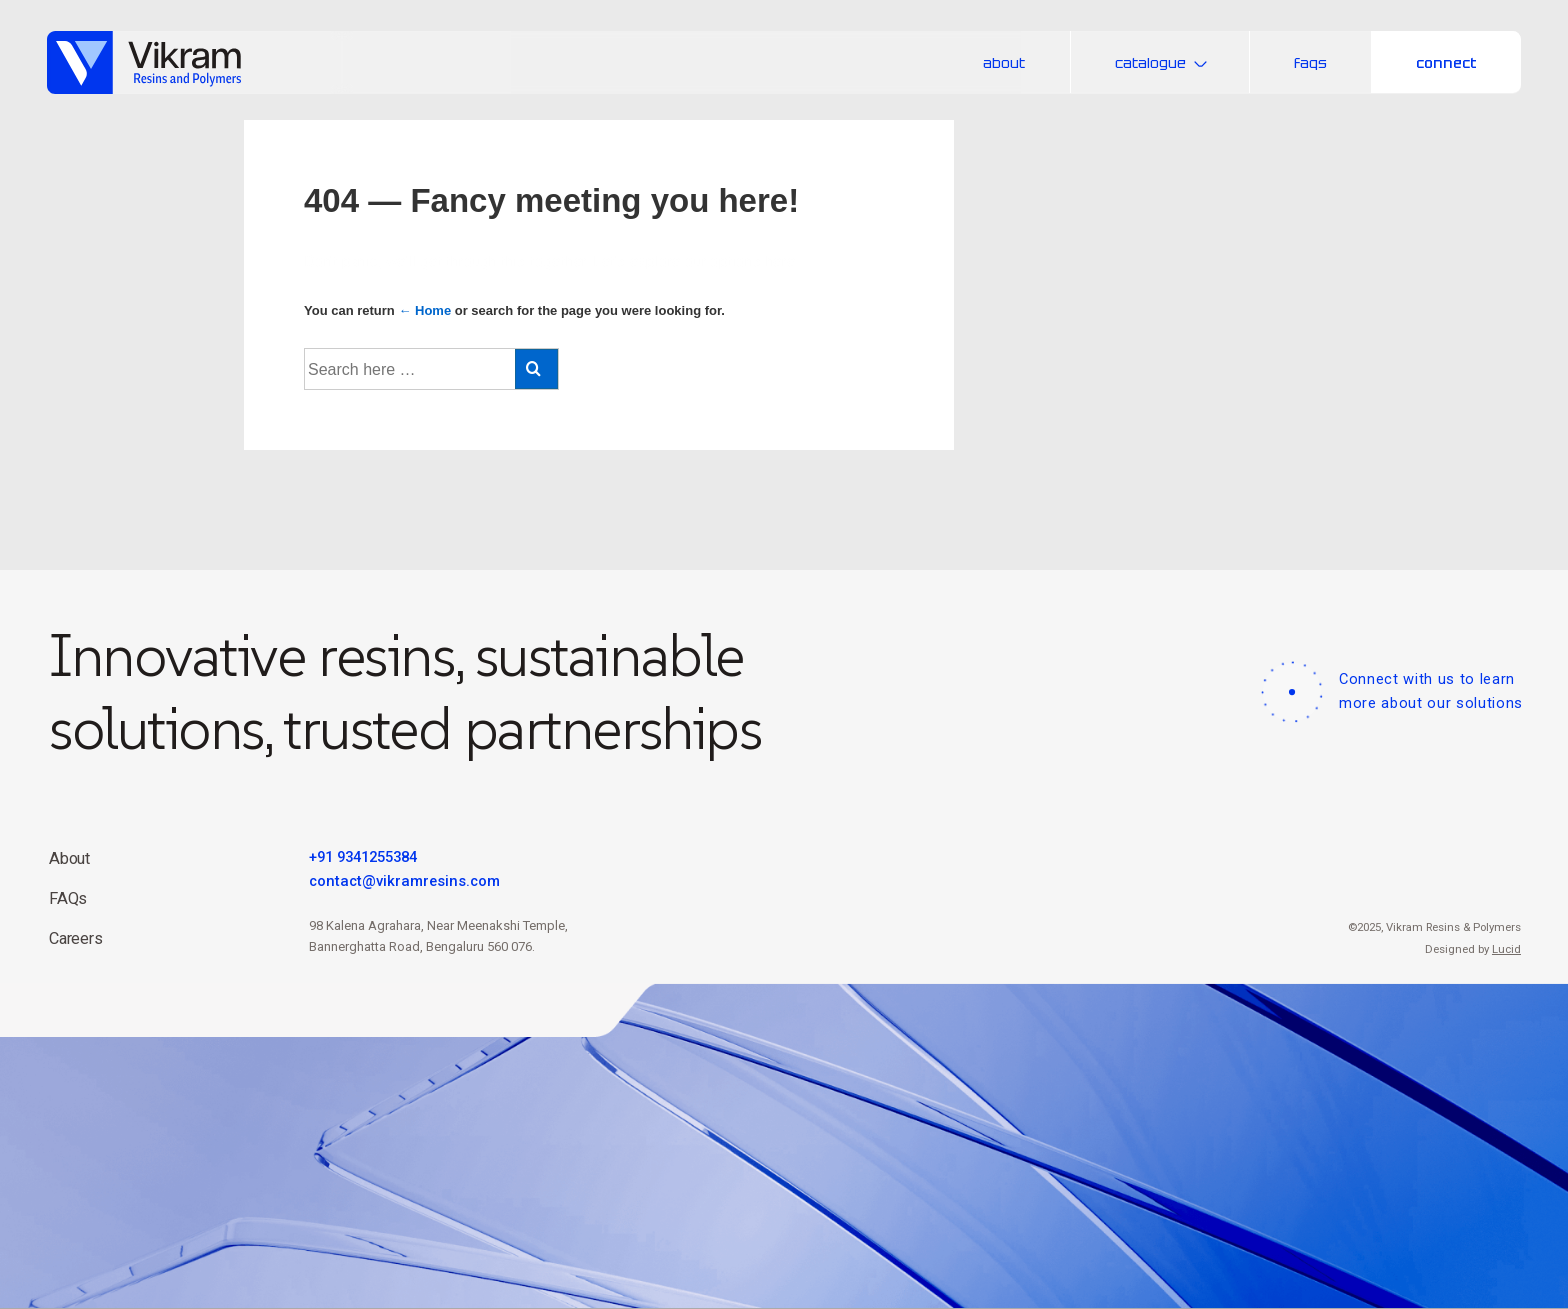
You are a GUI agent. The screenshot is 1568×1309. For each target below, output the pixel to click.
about (1004, 62)
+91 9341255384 (363, 857)
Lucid (1506, 949)
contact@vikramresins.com (404, 881)
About (69, 858)
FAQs (68, 898)
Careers (76, 938)
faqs (1310, 62)
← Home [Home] (424, 310)
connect (1446, 62)
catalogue (1164, 62)
